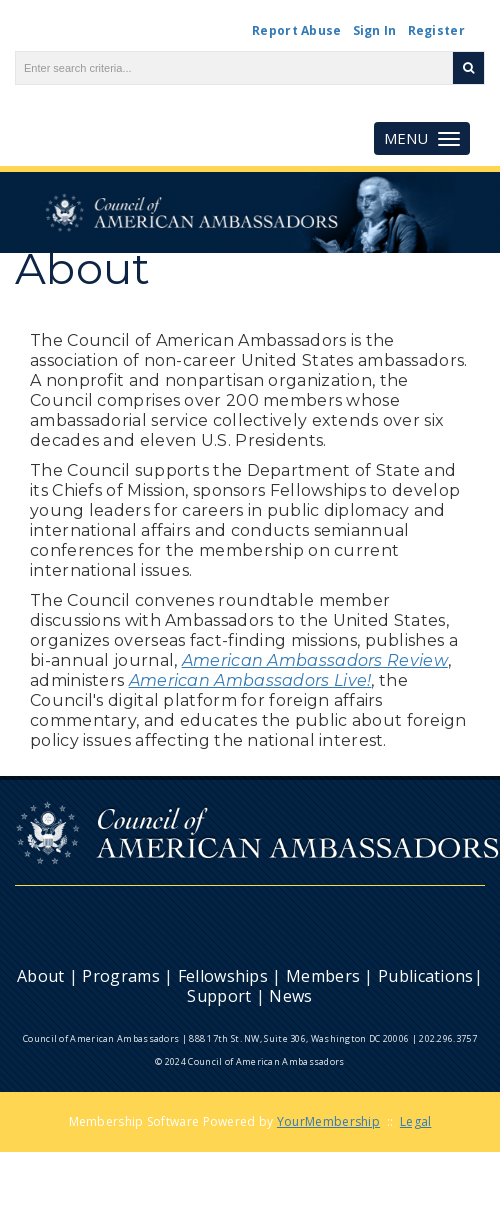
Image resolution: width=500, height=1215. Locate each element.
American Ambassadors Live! (250, 680)
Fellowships (223, 976)
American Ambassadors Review (315, 660)
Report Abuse (297, 30)
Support (219, 996)
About (41, 976)
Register (436, 30)
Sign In (375, 30)
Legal (416, 1121)
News (290, 996)
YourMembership (328, 1121)
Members (323, 976)
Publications (426, 976)
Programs (120, 976)
